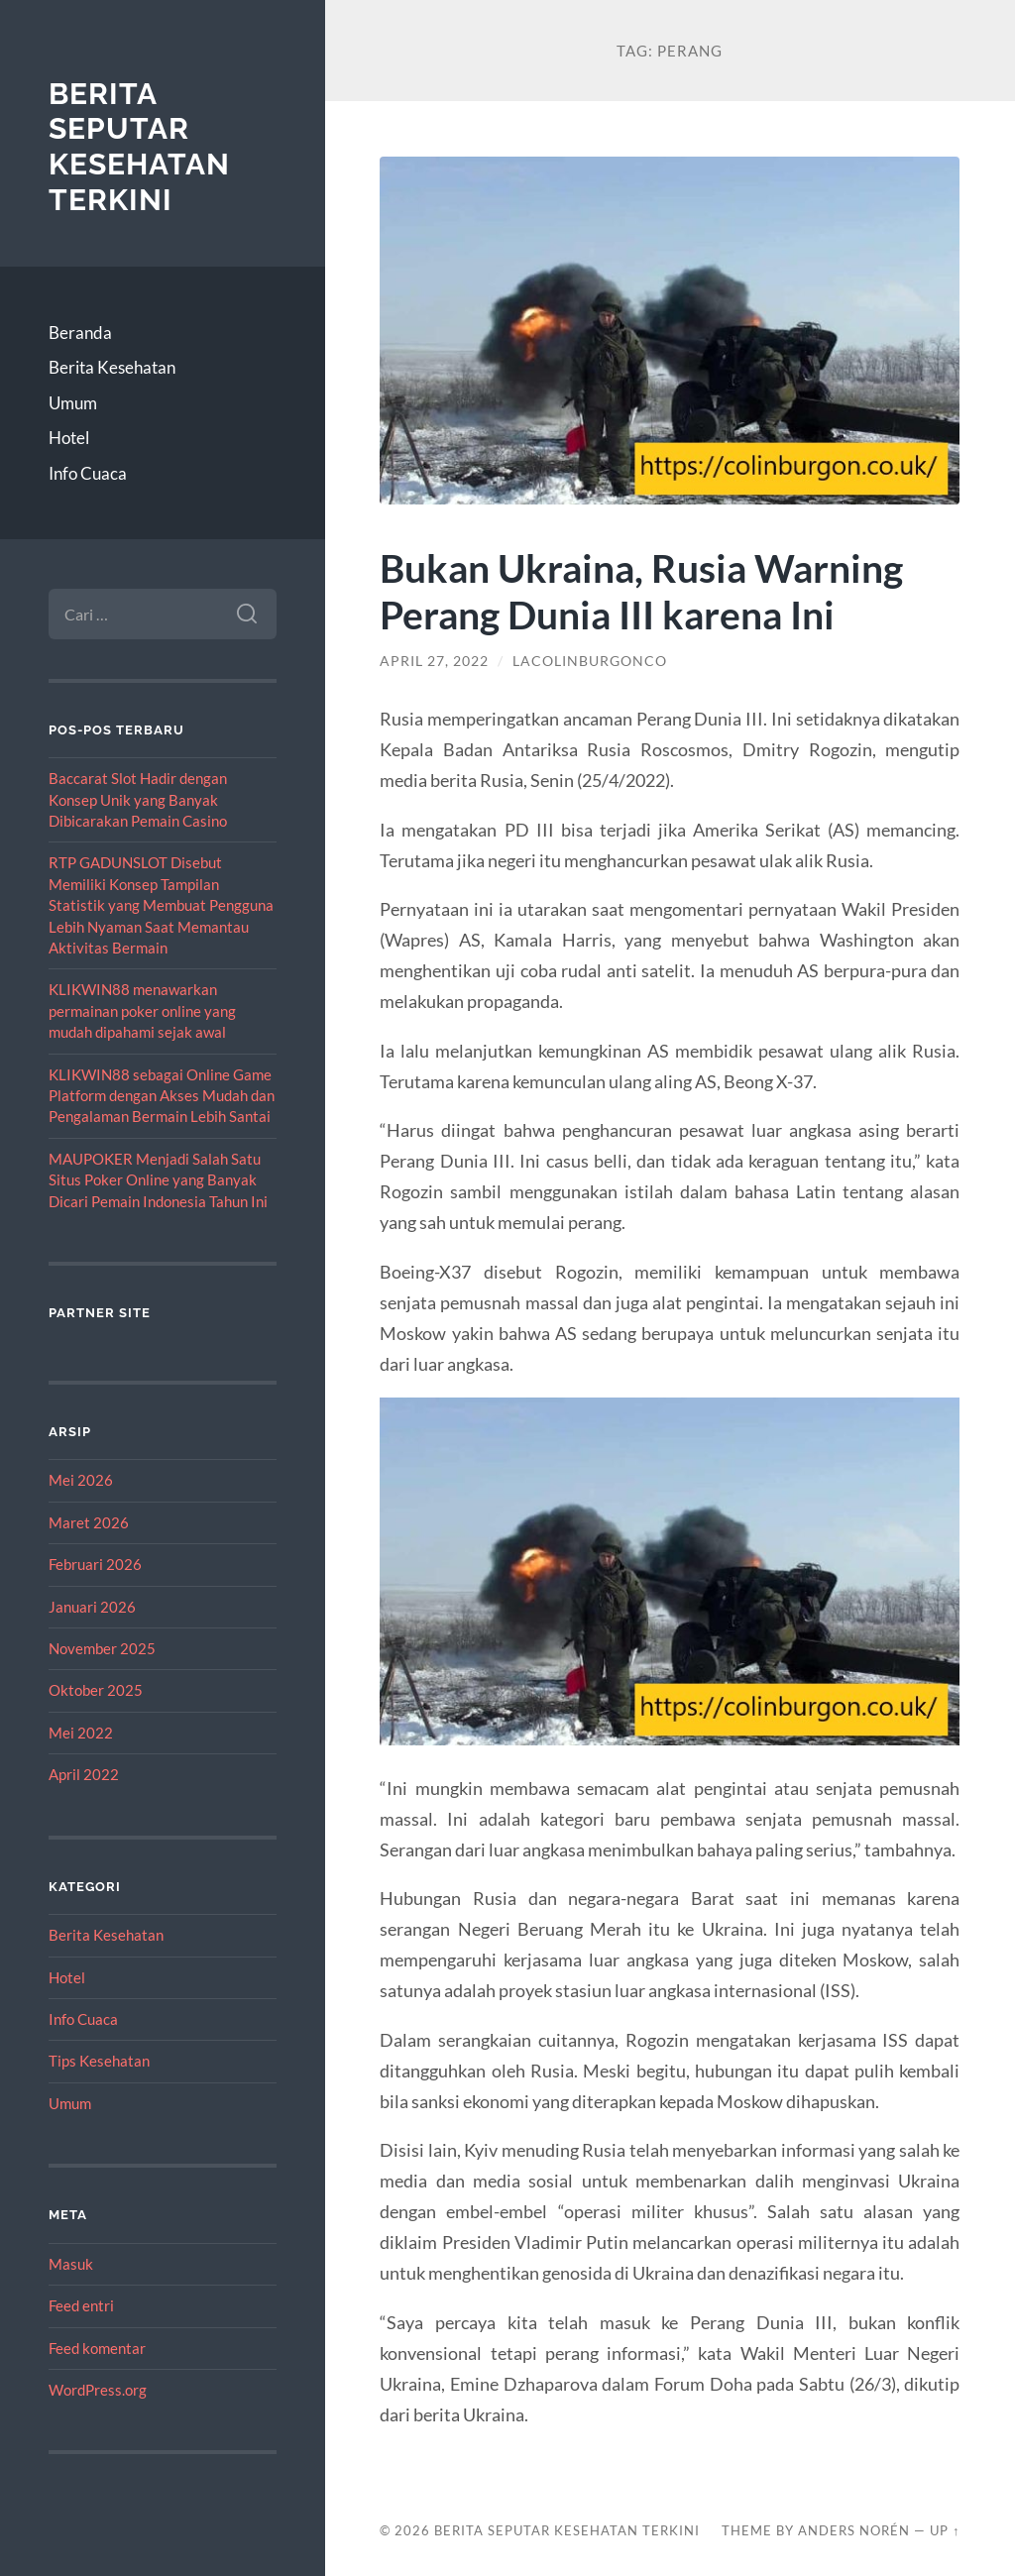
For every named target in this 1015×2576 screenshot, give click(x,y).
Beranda (80, 332)
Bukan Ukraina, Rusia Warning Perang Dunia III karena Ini (641, 590)
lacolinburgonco (589, 661)
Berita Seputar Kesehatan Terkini (139, 146)
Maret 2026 (89, 1522)
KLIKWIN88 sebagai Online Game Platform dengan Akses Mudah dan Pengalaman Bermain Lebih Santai (162, 1095)
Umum (73, 402)
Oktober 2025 (96, 1690)
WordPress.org (98, 2390)
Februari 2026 (95, 1564)
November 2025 (102, 1648)
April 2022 (84, 1774)
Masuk (71, 2264)
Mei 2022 (81, 1732)
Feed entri (81, 2305)
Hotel (69, 437)
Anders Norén (854, 2530)
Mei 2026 (81, 1480)
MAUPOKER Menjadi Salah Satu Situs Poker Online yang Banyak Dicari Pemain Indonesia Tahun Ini (158, 1180)
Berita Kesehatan (112, 367)
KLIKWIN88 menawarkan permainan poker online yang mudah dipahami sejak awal (142, 1010)
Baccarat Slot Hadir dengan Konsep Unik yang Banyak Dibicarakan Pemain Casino (138, 799)
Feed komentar (97, 2348)
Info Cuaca (88, 473)
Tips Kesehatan (99, 2061)
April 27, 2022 (434, 661)
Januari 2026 (92, 1607)
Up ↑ (944, 2530)
